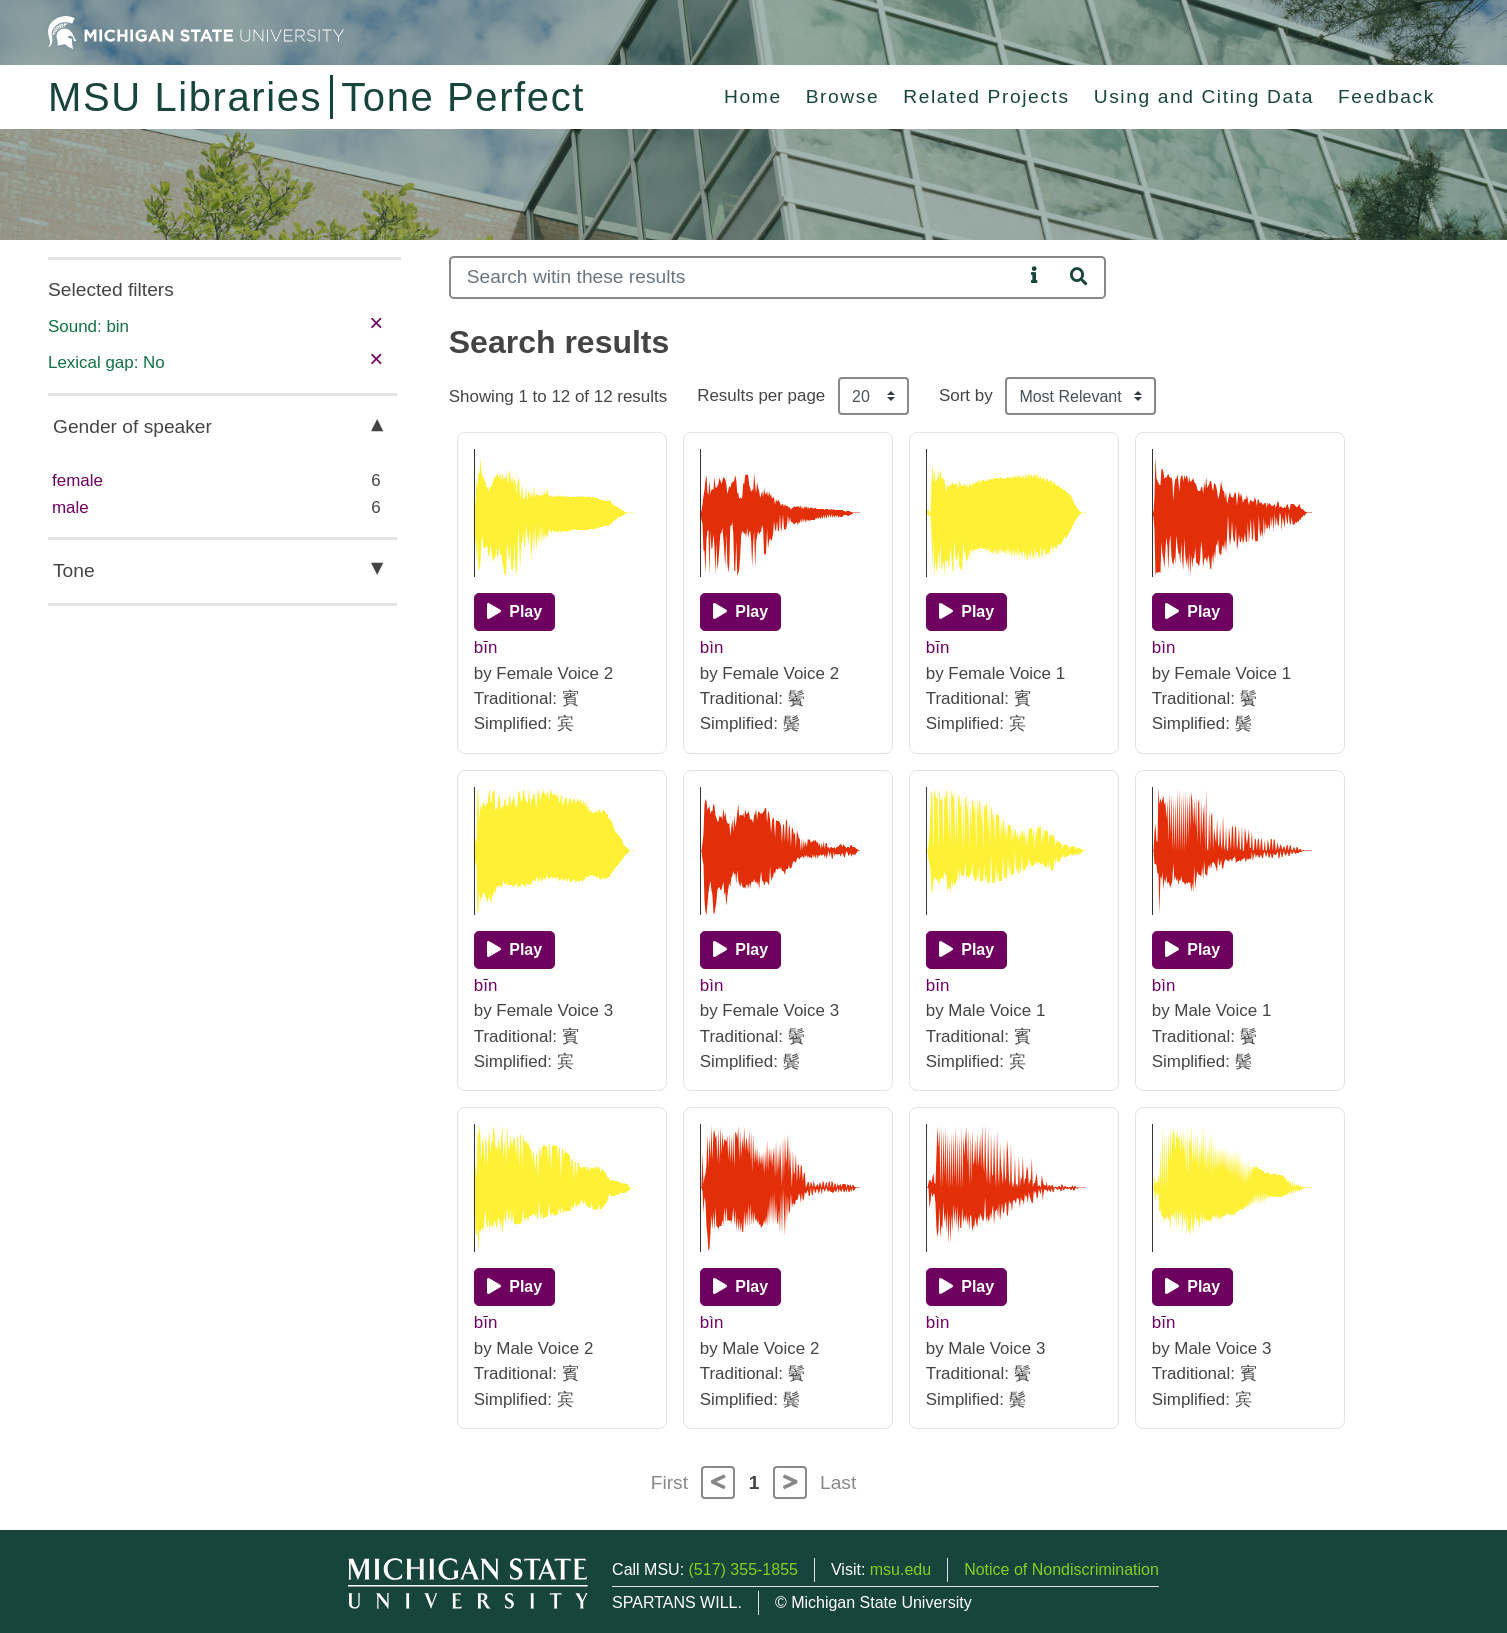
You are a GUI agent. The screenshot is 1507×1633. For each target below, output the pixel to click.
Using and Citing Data (1204, 96)
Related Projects (986, 96)
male (70, 507)
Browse (843, 96)
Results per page (761, 395)
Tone (74, 570)
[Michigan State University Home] (196, 31)
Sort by (966, 395)
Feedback (1386, 96)
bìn (712, 647)
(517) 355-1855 (743, 1569)
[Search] (736, 277)
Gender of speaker (132, 426)
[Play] (514, 612)
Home (753, 96)
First (669, 1482)
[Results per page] (873, 396)
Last (838, 1482)
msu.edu (900, 1569)
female (77, 480)
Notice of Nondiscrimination (1061, 1569)
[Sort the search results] (1080, 396)
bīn (486, 647)
